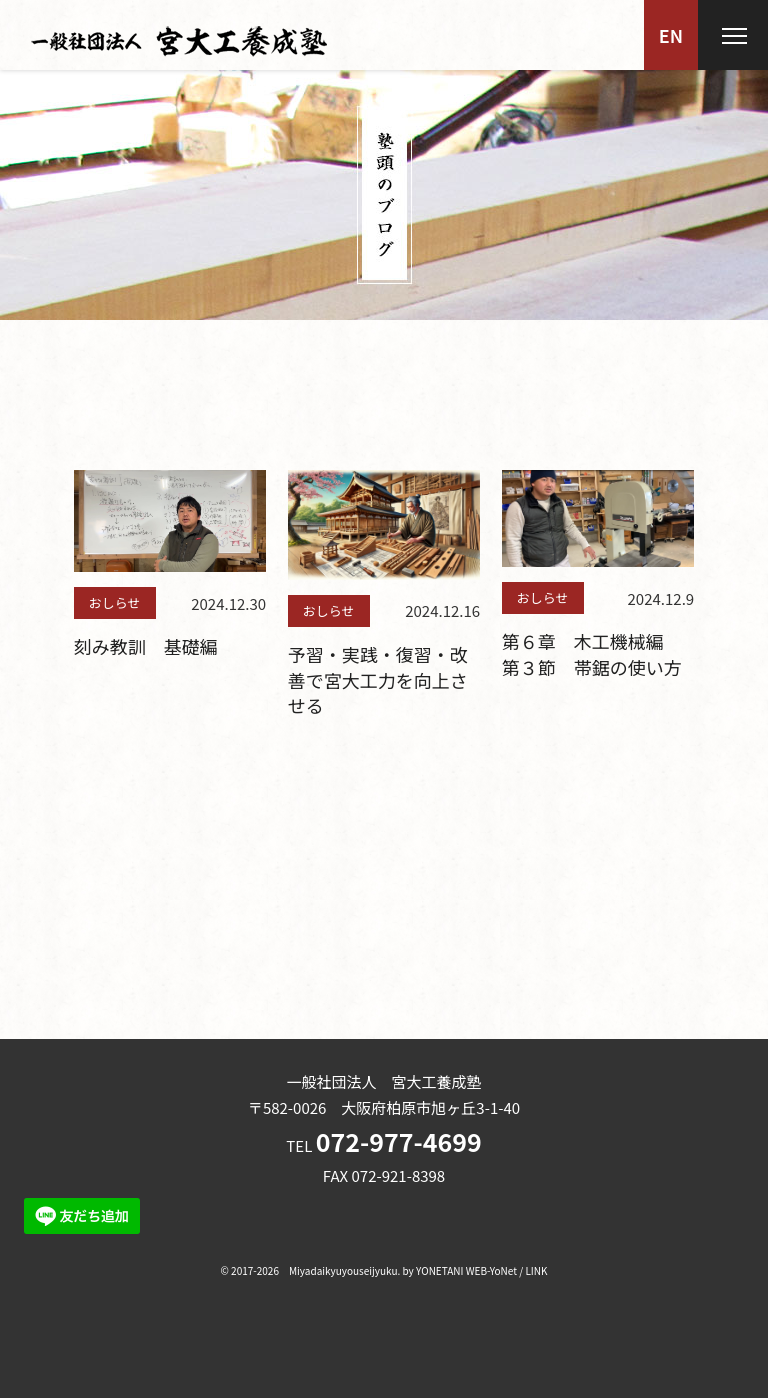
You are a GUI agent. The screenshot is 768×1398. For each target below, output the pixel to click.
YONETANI (439, 1270)
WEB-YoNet (491, 1270)
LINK (536, 1270)
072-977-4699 (399, 1141)
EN (671, 35)
